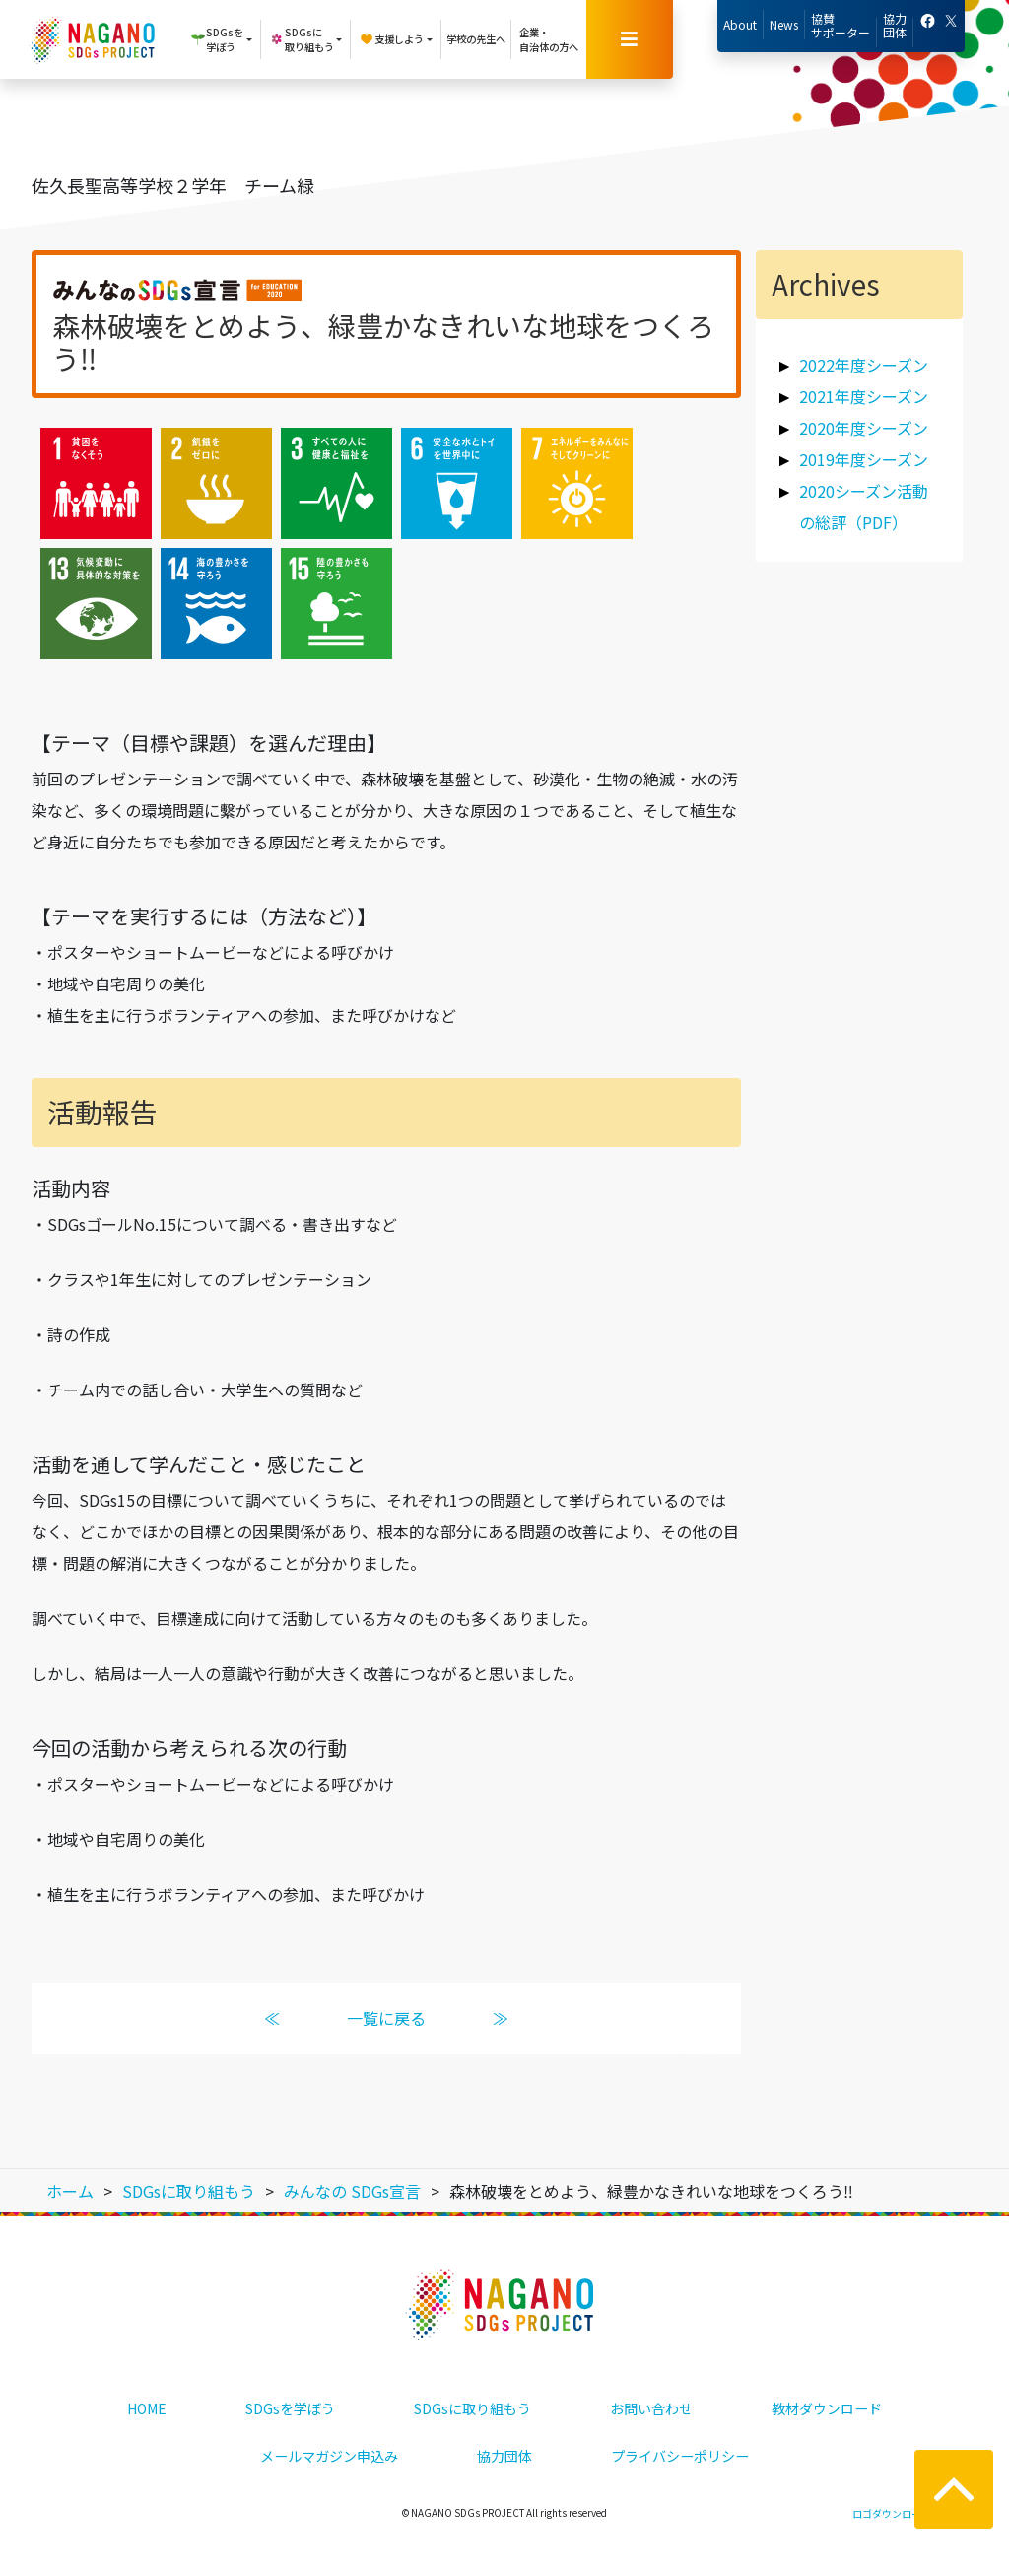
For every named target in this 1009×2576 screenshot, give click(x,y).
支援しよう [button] (391, 39)
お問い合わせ (651, 2408)
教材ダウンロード (827, 2408)
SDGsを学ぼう (290, 2408)
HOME (147, 2408)
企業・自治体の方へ (548, 39)
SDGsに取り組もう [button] (301, 39)
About (740, 24)
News (784, 24)
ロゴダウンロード (891, 2513)
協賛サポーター (840, 25)
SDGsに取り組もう (472, 2408)
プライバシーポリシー (680, 2456)
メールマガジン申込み (329, 2456)
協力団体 (895, 25)
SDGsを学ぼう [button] (216, 39)
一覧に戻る (386, 2018)
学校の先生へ (475, 39)
